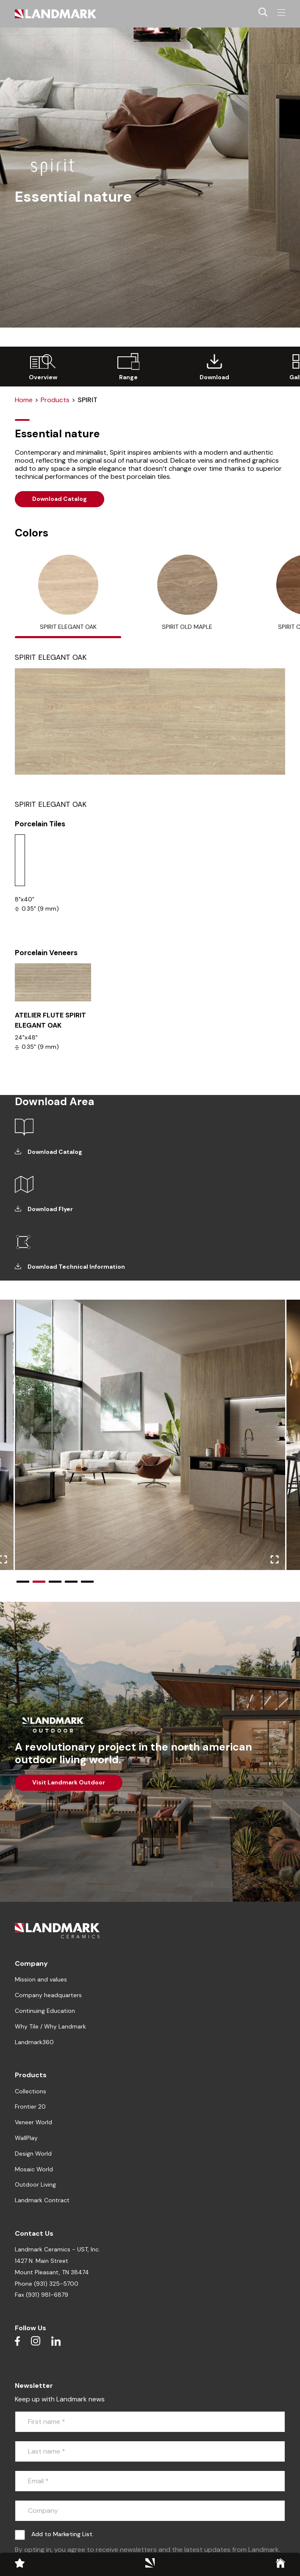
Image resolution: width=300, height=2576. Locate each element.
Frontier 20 (30, 2106)
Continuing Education (45, 2011)
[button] (23, 1582)
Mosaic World (34, 2169)
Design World (33, 2153)
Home (24, 399)
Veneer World (33, 2122)
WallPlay (26, 2138)
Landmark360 (34, 2042)
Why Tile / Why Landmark (50, 2026)
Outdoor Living (35, 2184)
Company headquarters (48, 1995)
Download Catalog (59, 499)
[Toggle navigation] (281, 12)
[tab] (68, 597)
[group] (43, 366)
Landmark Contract (42, 2200)
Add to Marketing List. (62, 2534)
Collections (30, 2091)
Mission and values (41, 1979)
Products (55, 399)
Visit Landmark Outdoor (68, 1782)
